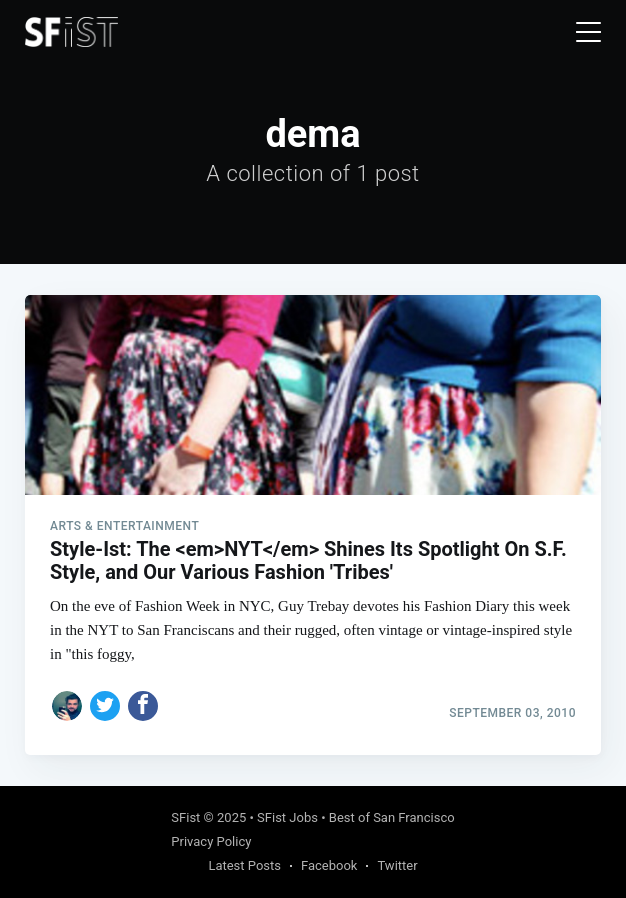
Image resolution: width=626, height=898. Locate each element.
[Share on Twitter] (105, 706)
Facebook (329, 865)
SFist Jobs (287, 817)
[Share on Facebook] (143, 706)
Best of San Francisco (392, 817)
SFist (185, 817)
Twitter (397, 865)
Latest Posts (244, 865)
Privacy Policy (211, 841)
